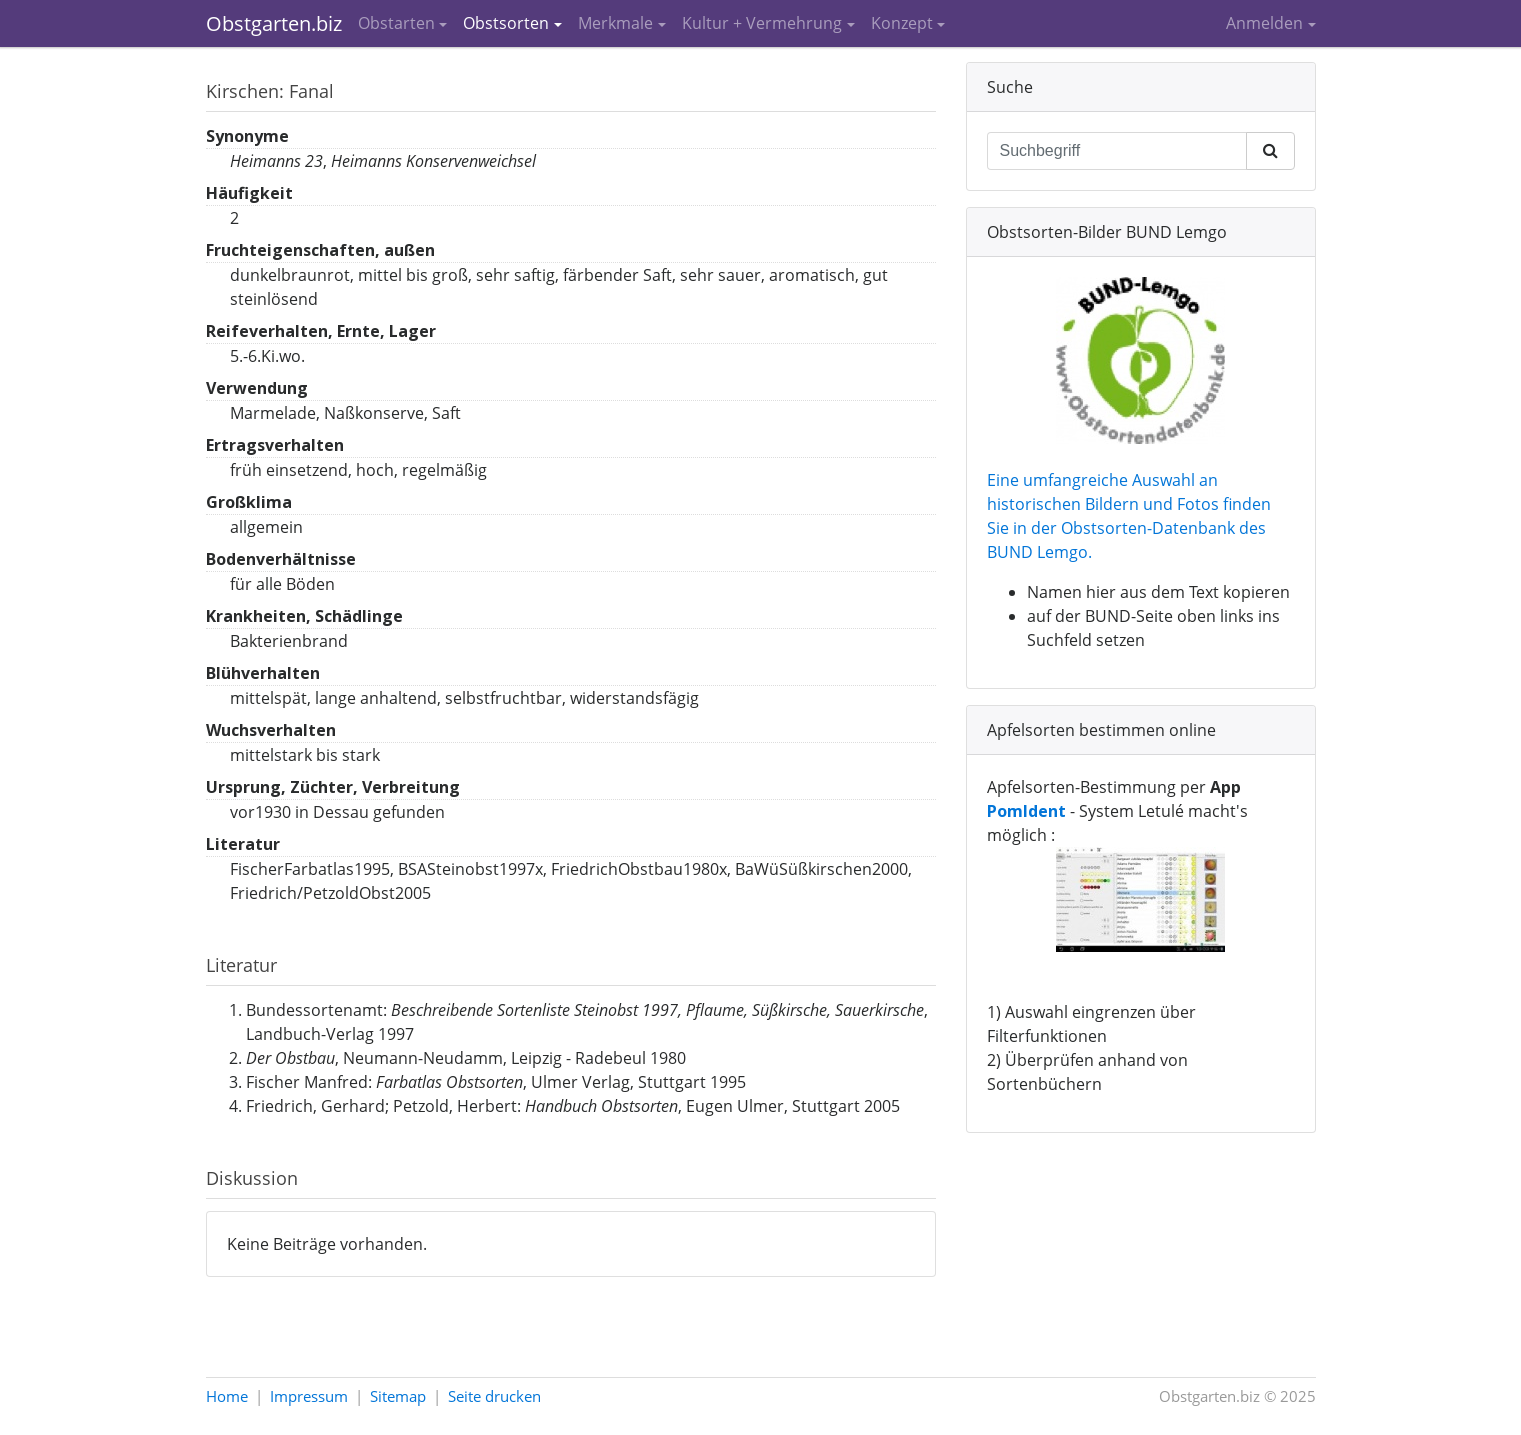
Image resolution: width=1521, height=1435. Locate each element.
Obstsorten (506, 23)
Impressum (309, 1396)
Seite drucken (494, 1396)
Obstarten (396, 23)
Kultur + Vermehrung (762, 23)
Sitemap (398, 1396)
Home (227, 1396)
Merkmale (615, 23)
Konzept (902, 23)
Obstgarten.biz (274, 23)
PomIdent (1026, 811)
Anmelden (1264, 23)
